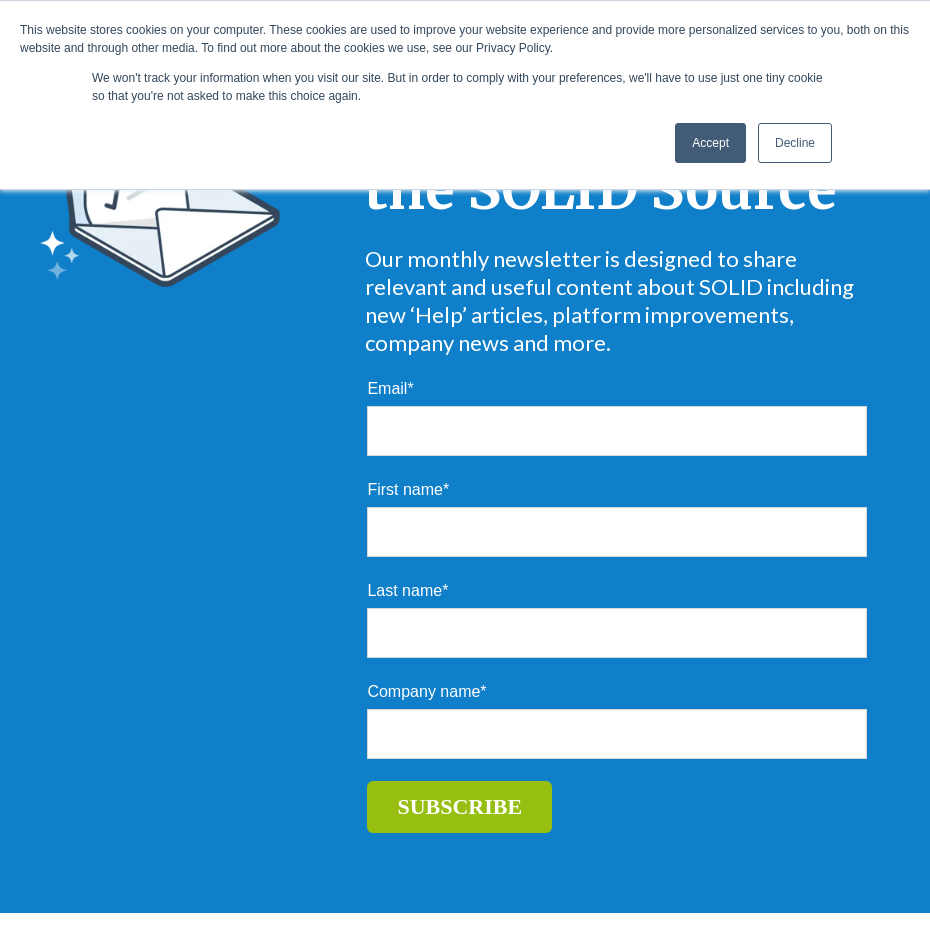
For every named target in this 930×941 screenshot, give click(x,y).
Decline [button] (795, 143)
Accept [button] (710, 143)
